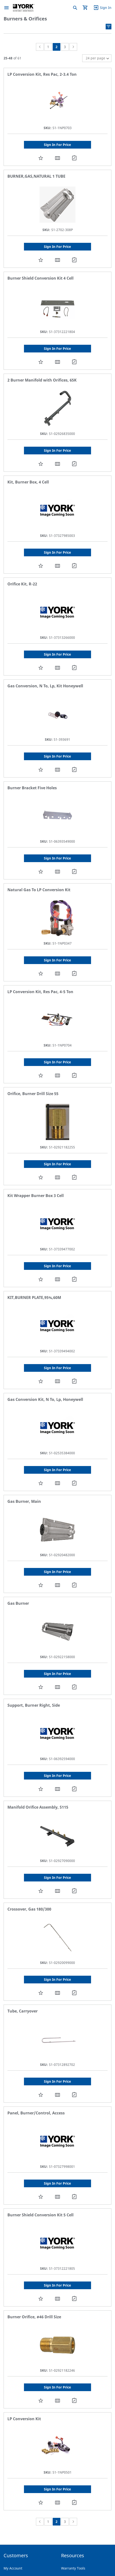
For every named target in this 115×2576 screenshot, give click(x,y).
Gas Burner (18, 1531)
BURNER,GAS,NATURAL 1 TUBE (36, 171)
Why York (11, 2508)
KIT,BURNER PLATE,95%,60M (34, 1239)
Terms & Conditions (17, 2540)
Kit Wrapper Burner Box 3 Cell (35, 1142)
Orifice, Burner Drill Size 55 (32, 1045)
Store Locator (14, 2471)
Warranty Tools (73, 2453)
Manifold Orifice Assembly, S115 (37, 1725)
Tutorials (11, 2481)
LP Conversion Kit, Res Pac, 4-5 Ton (40, 948)
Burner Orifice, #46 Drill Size (34, 2211)
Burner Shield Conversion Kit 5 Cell (40, 2114)
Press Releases (15, 2518)
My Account (13, 2453)
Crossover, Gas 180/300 (29, 1822)
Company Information (67, 2540)
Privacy (41, 2540)
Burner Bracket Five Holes (32, 754)
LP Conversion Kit (24, 2308)
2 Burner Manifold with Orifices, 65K (42, 365)
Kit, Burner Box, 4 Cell (28, 462)
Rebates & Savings (76, 2471)
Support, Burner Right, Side (33, 1628)
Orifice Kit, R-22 (22, 560)
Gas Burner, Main (24, 1434)
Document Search (75, 2462)
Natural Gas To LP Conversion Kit (38, 851)
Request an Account (20, 2462)
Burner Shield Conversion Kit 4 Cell (40, 268)
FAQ (64, 2481)
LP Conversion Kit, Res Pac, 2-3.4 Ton (42, 74)
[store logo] (23, 7)
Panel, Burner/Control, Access (36, 2016)
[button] (40, 153)
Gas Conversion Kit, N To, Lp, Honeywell (45, 1337)
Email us (76, 2509)
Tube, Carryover (22, 1919)
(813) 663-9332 (81, 2519)
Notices (94, 2540)
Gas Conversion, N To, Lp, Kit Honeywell (45, 657)
